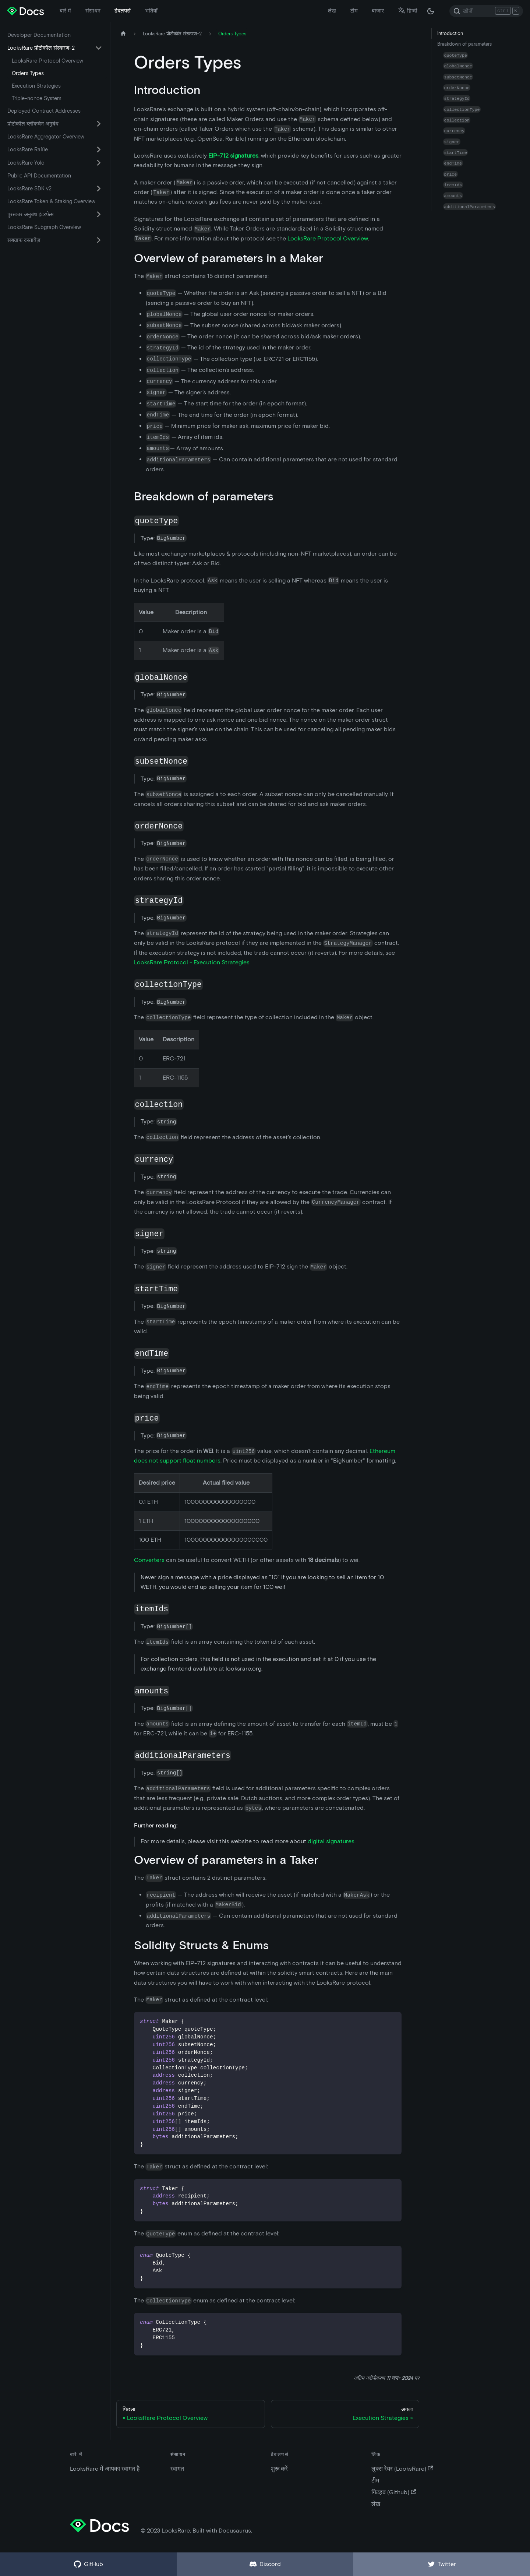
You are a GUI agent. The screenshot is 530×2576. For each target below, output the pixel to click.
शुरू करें (279, 2468)
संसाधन (92, 10)
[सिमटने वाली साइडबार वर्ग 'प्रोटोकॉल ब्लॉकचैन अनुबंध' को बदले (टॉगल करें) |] (99, 124)
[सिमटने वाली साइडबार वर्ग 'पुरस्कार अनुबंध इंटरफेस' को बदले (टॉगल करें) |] (99, 214)
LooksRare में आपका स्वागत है (105, 2468)
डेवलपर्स (122, 10)
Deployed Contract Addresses (44, 111)
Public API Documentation (39, 175)
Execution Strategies (36, 85)
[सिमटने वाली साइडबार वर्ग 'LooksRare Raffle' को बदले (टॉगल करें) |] (99, 149)
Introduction (450, 33)
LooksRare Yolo (26, 162)
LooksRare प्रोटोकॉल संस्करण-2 (41, 48)
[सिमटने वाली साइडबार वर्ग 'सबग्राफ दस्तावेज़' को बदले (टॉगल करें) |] (99, 240)
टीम (354, 10)
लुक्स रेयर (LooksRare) (402, 2468)
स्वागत (177, 2468)
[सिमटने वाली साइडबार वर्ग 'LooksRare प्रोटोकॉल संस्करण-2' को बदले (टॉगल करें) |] (99, 48)
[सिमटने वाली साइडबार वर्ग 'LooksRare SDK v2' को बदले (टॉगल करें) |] (99, 188)
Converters (149, 1559)
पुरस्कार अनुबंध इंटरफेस (30, 214)
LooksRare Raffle (27, 149)
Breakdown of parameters (464, 44)
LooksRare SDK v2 (29, 188)
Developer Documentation (39, 35)
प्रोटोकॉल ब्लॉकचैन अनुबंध (33, 123)
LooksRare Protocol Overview (47, 60)
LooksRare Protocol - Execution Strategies (192, 962)
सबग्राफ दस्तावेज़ (23, 240)
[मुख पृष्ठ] (123, 33)
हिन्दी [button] (407, 10)
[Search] (486, 11)
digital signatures (331, 1841)
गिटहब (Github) (393, 2492)
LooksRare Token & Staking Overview (51, 201)
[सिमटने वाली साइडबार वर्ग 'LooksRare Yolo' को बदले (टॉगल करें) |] (99, 163)
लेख (332, 10)
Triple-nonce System (36, 98)
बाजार (378, 10)
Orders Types (28, 73)
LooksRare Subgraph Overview (44, 227)
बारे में (65, 10)
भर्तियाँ (151, 10)
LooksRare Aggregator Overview (45, 136)
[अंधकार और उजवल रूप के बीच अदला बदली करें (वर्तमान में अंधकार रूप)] (431, 11)
